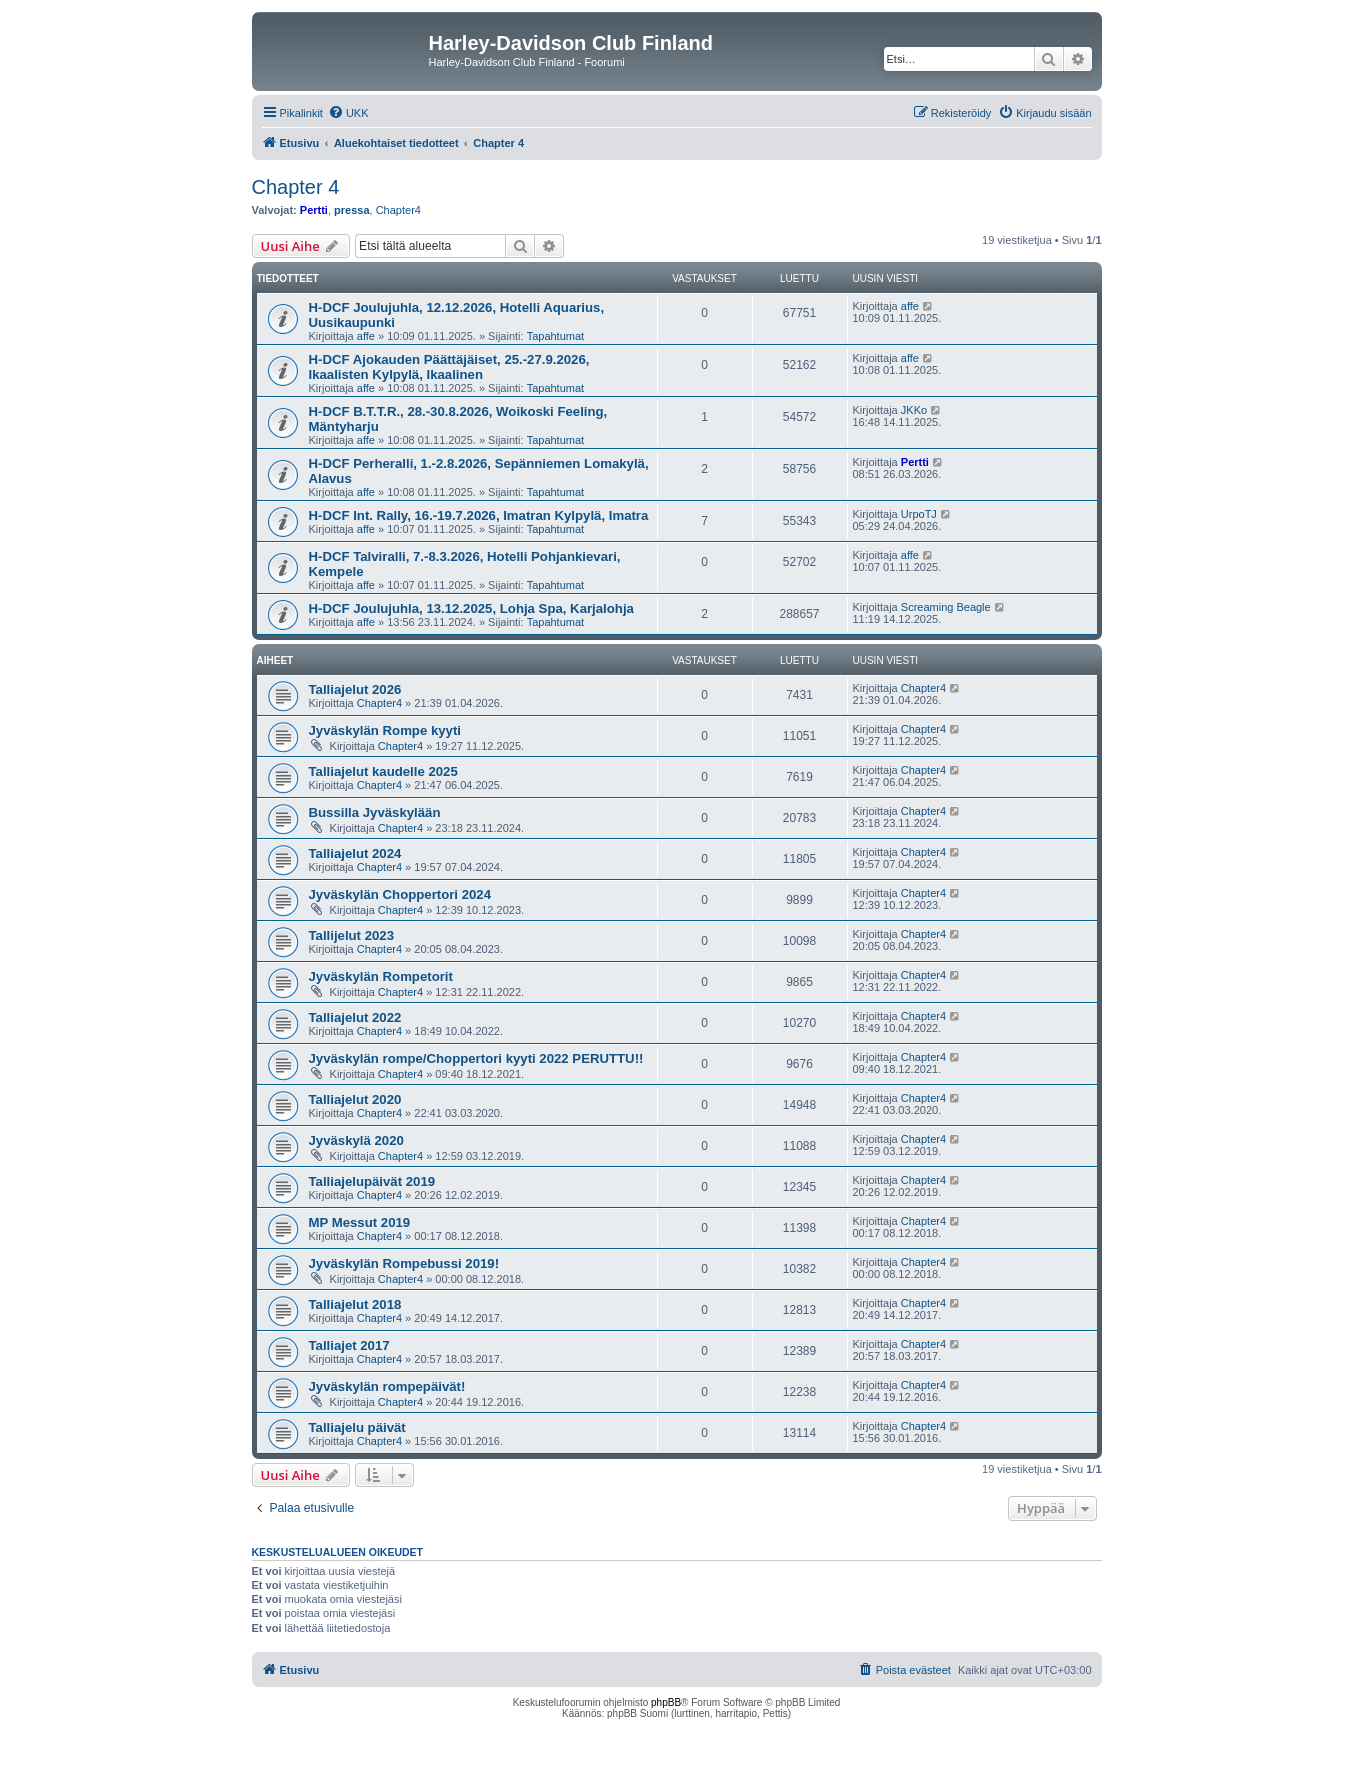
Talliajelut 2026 (355, 689)
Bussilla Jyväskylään (375, 812)
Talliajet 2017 (349, 1345)
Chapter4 (398, 210)
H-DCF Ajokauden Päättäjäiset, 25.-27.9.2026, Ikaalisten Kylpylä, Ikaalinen (449, 367)
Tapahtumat (555, 336)
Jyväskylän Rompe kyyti (385, 730)
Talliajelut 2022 (355, 1017)
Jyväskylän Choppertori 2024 (400, 894)
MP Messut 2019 (360, 1222)
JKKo (914, 410)
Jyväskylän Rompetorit (381, 976)
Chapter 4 (296, 187)
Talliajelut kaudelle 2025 (383, 771)
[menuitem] (348, 113)
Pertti (314, 210)
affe (366, 336)
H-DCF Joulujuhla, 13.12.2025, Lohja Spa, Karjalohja (471, 608)
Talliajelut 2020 (355, 1099)
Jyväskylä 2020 (356, 1140)
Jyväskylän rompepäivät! (387, 1386)
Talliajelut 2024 (355, 853)
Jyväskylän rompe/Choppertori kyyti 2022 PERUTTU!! (476, 1058)
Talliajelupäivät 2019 (372, 1181)
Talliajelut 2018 (355, 1304)
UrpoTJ (919, 514)
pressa (351, 210)
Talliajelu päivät (357, 1427)
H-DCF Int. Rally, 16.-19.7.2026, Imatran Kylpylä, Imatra (479, 515)
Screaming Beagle (946, 607)
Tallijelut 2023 (352, 935)
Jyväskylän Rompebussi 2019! (404, 1263)
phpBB (666, 1702)
